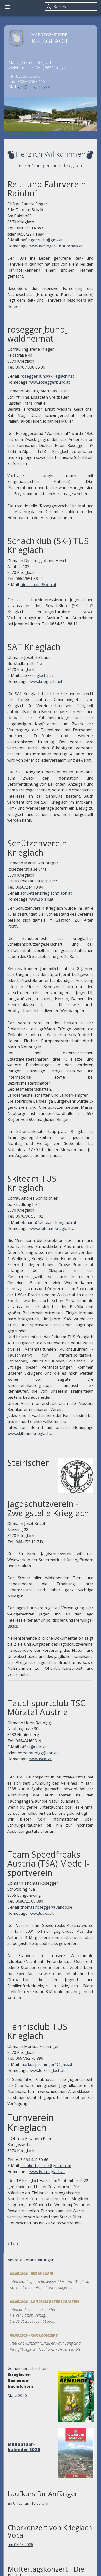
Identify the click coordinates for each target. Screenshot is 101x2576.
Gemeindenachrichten (28, 2368)
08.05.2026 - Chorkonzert (34, 2335)
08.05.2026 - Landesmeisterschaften (44, 2301)
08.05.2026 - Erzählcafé (31, 2273)
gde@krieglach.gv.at (34, 87)
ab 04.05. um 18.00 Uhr (28, 2503)
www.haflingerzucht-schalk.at (56, 246)
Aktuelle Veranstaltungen (31, 2260)
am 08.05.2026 (20, 2544)
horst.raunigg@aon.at (38, 1753)
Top (14, 2243)
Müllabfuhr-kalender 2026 (24, 2446)
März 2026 (17, 2395)
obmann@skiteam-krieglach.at (48, 1222)
